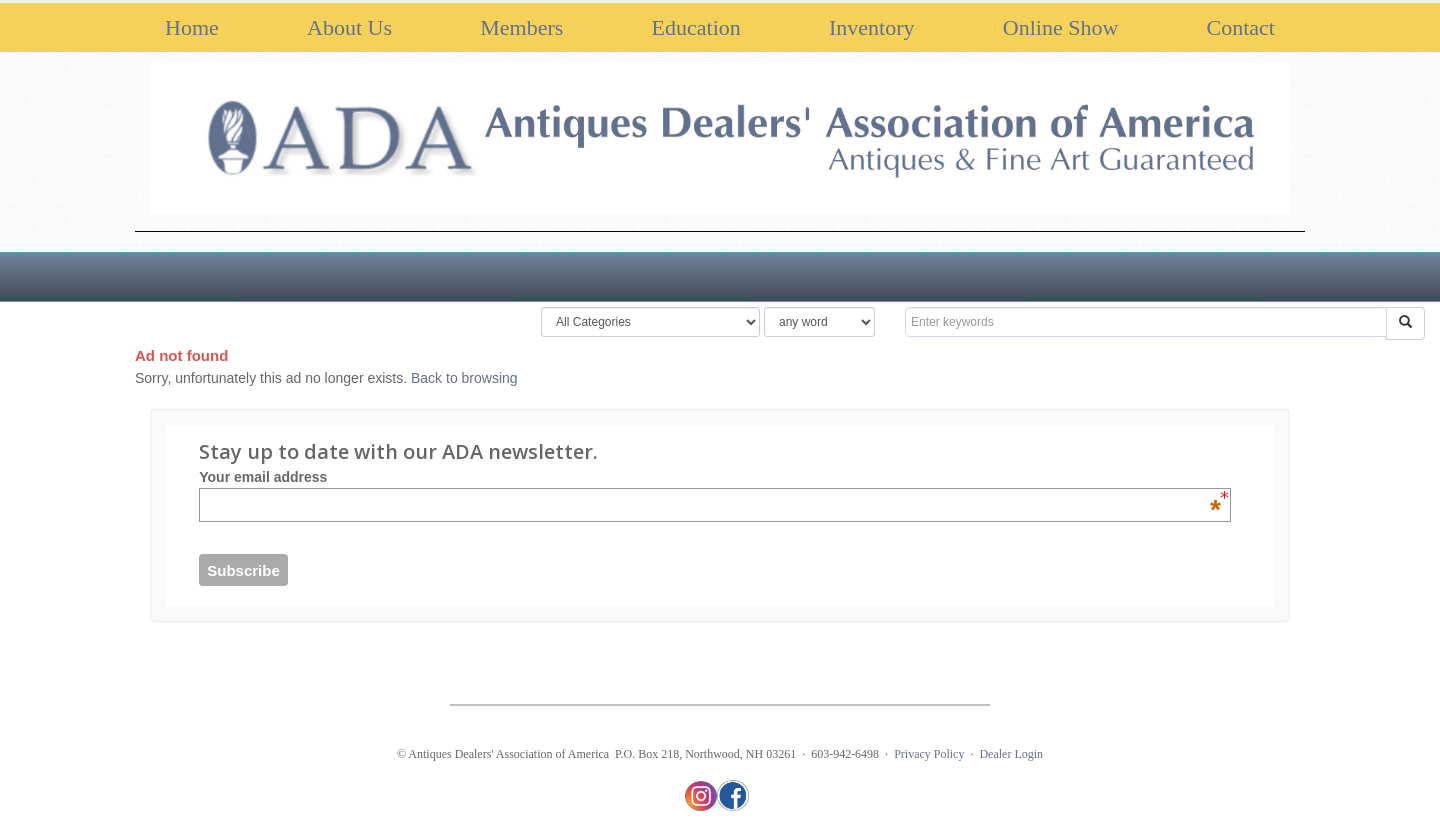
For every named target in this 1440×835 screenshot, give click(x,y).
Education (696, 27)
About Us (349, 27)
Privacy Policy (929, 754)
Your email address (710, 477)
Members (521, 27)
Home (192, 27)
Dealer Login (1011, 754)
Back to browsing (464, 378)
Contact (1241, 27)
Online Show (1061, 27)
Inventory (872, 27)
